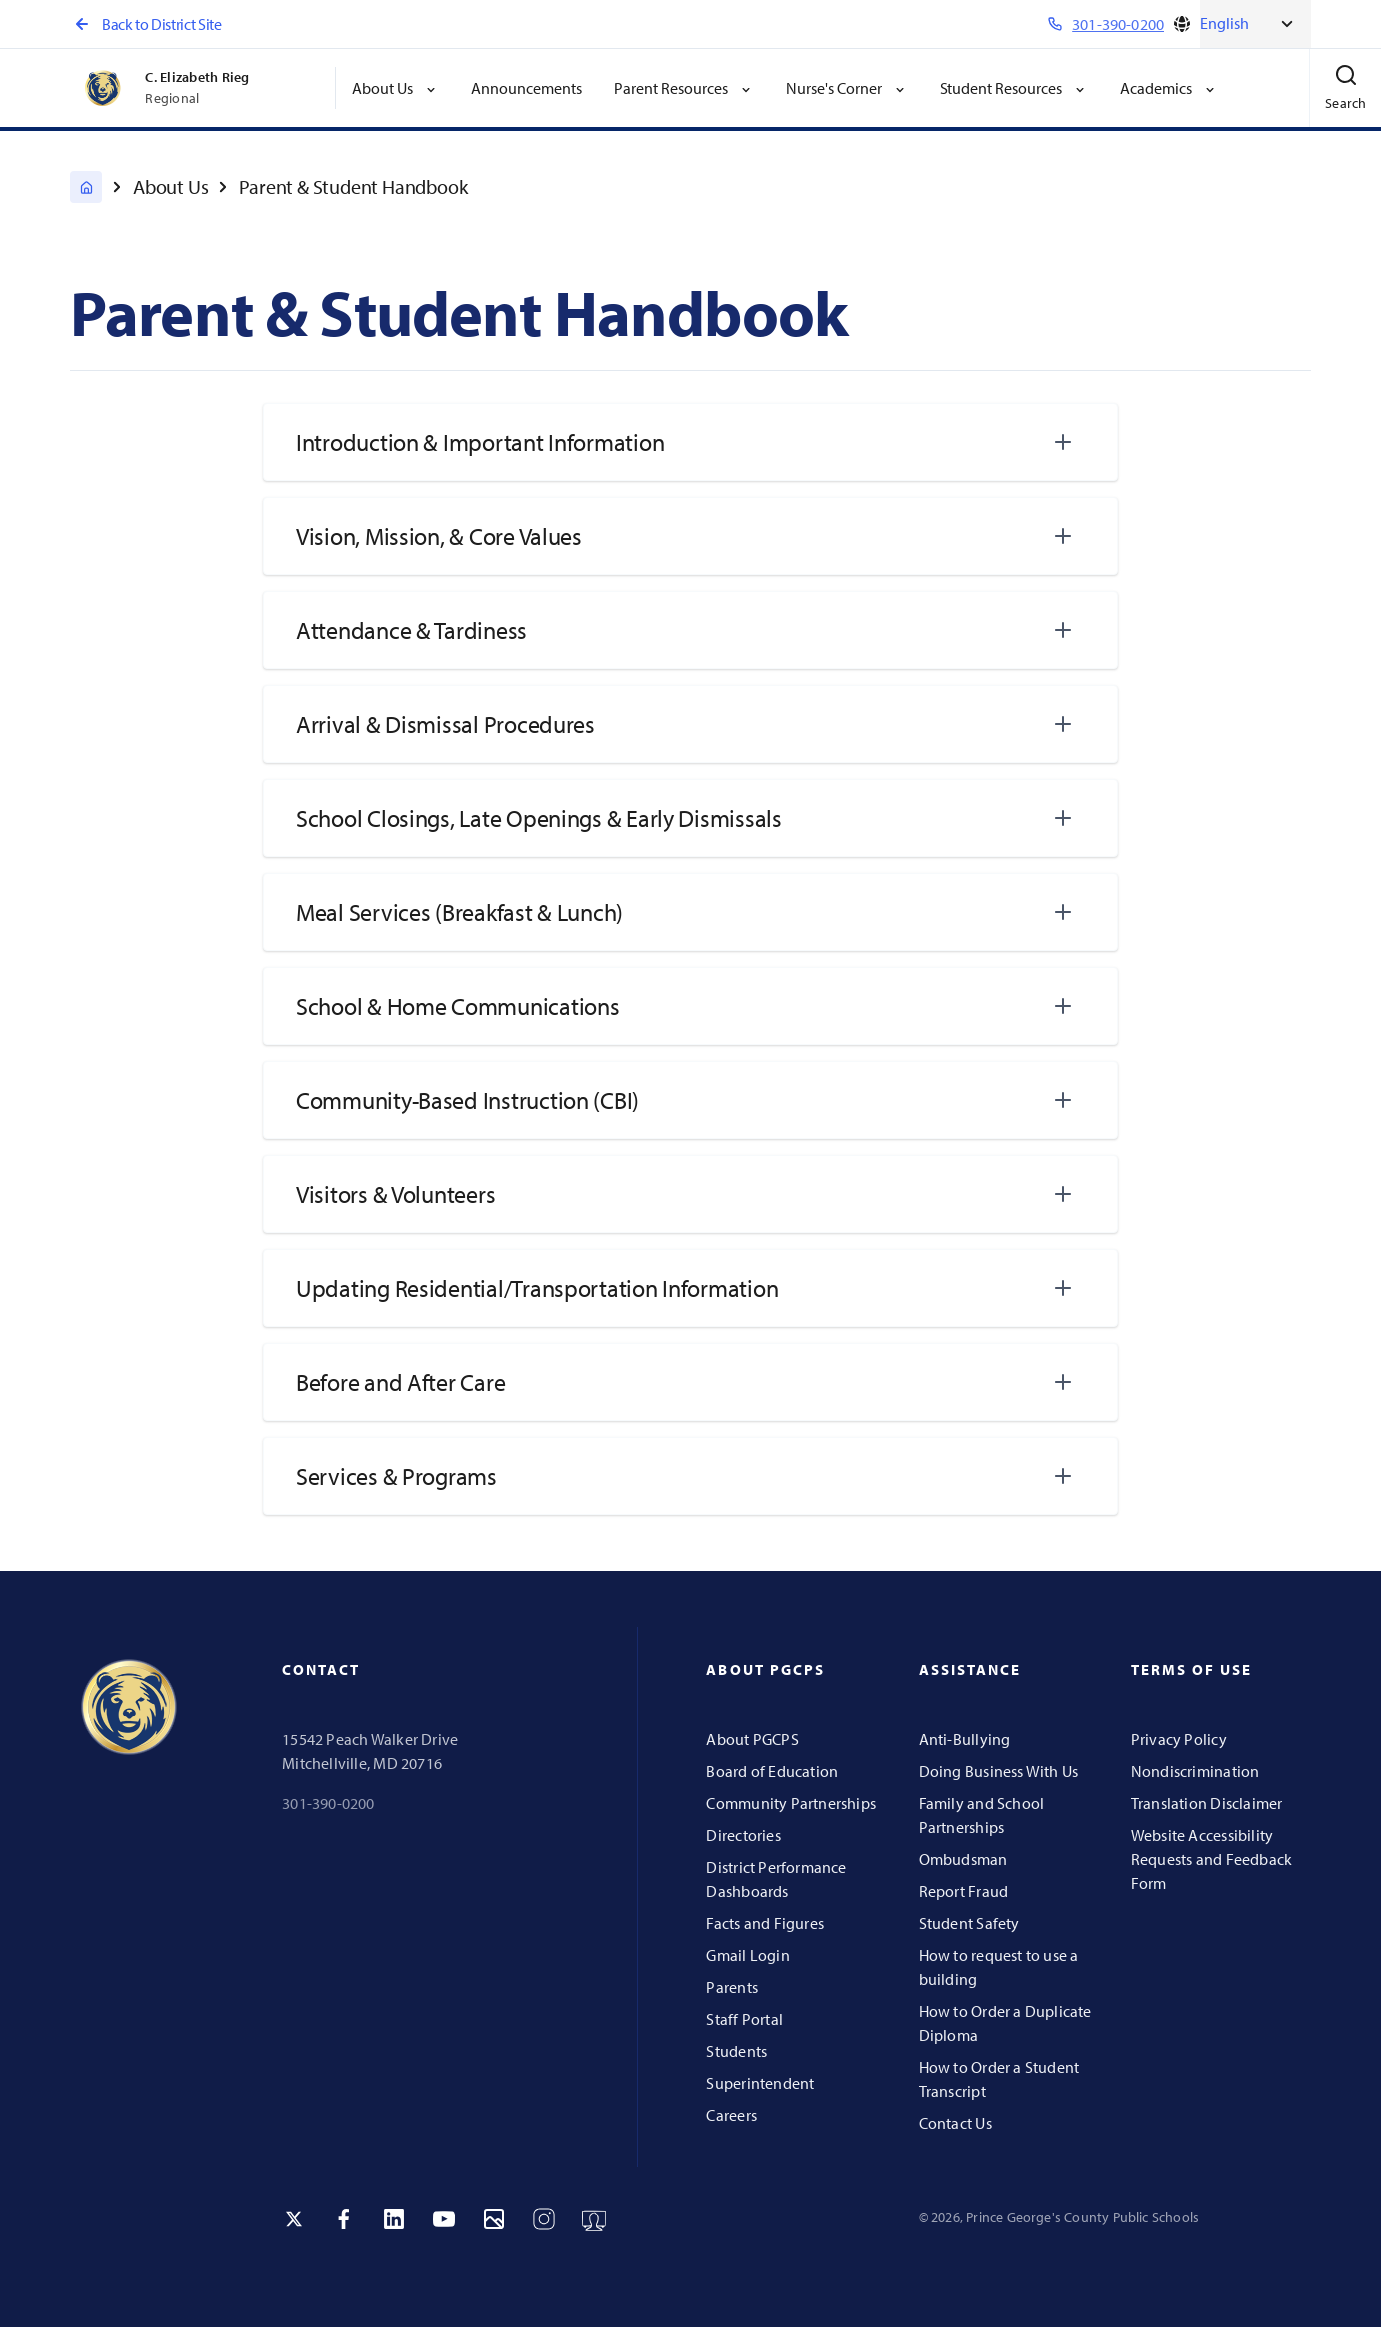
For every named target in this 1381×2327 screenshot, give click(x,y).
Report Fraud (964, 1891)
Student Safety (969, 1923)
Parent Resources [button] (684, 88)
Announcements (526, 88)
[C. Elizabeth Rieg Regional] (86, 187)
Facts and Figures (765, 1923)
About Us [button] (395, 88)
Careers (731, 2115)
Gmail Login (747, 1955)
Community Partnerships (791, 1803)
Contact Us (955, 2123)
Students (736, 2051)
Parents (731, 1987)
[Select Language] (1255, 24)
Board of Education (772, 1771)
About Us (170, 186)
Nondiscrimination (1195, 1771)
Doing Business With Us (999, 1771)
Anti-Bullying (965, 1739)
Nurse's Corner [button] (847, 88)
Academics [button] (1169, 88)
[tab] (690, 442)
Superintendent (760, 2083)
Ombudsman (963, 1859)
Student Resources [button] (1014, 88)
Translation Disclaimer (1207, 1803)
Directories (743, 1835)
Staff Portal (744, 2019)
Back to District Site (145, 24)
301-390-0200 (328, 1803)
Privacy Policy (1179, 1739)
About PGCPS (752, 1739)
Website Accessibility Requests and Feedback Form (1211, 1859)
